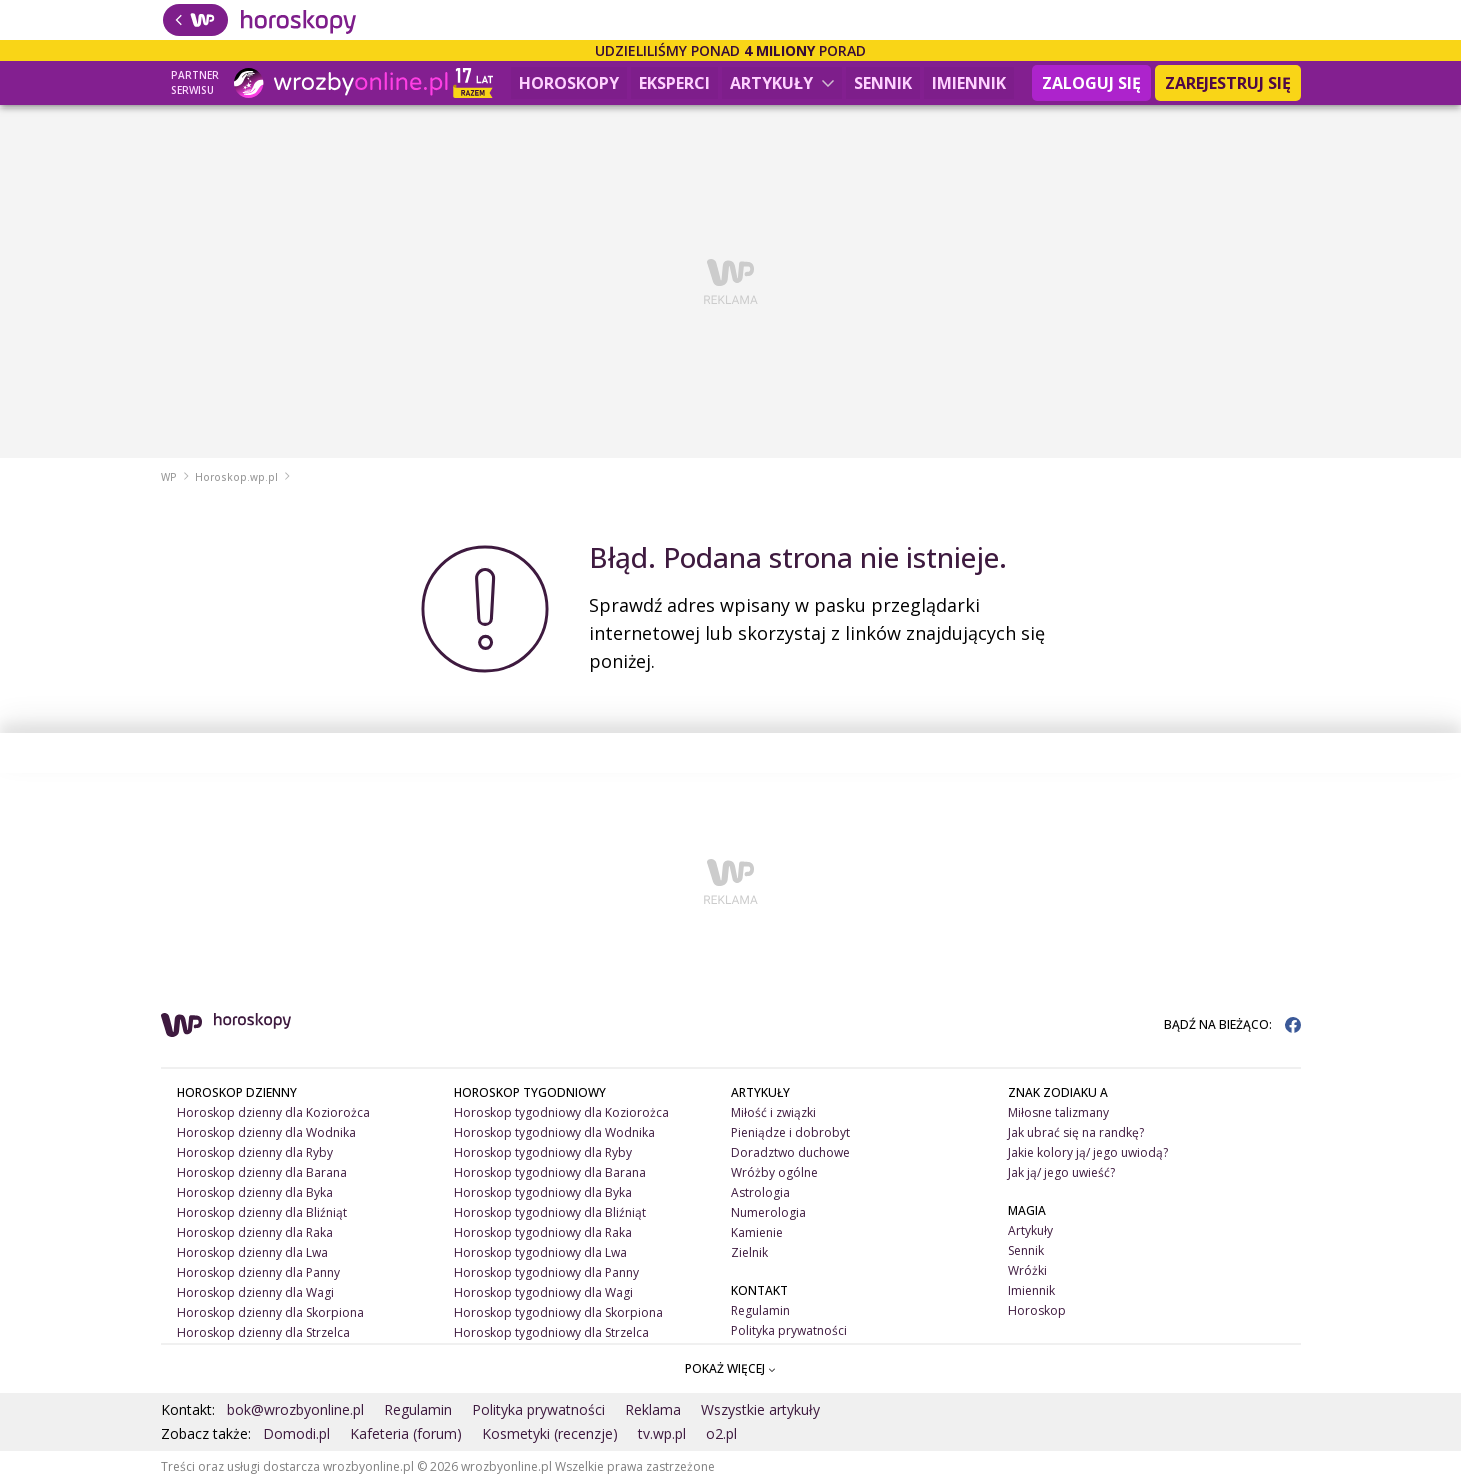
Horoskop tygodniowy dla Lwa (540, 1252)
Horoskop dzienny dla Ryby (255, 1152)
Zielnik (749, 1252)
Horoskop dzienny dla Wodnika (266, 1132)
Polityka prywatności (789, 1330)
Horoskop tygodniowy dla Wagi (543, 1292)
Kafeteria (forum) (406, 1433)
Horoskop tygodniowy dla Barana (550, 1172)
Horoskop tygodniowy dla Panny (546, 1272)
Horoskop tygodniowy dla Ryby (543, 1152)
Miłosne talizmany (1058, 1112)
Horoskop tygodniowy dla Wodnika (554, 1132)
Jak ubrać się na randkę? (1076, 1132)
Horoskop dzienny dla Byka (255, 1192)
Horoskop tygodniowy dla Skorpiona (558, 1312)
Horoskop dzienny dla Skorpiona (270, 1312)
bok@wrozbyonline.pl (295, 1409)
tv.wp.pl (662, 1433)
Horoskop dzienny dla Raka (255, 1232)
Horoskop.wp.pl (236, 477)
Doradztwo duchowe (790, 1152)
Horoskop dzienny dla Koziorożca (273, 1112)
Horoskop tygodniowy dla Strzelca (551, 1332)
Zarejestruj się (1228, 83)
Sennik (883, 83)
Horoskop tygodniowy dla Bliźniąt (550, 1212)
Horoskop (1037, 1310)
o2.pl (721, 1433)
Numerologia (768, 1212)
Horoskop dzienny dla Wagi (255, 1292)
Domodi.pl (296, 1433)
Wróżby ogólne (774, 1172)
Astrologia (760, 1192)
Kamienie (757, 1232)
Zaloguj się (1091, 83)
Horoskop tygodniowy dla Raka (543, 1232)
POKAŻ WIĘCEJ (730, 1368)
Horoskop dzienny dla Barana (262, 1172)
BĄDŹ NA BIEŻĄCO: (1232, 1024)
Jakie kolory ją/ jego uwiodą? (1088, 1152)
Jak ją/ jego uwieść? (1061, 1172)
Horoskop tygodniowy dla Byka (543, 1192)
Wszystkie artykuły (760, 1409)
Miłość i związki (773, 1112)
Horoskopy (569, 83)
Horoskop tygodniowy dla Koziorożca (561, 1112)
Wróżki (1027, 1270)
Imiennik (969, 83)
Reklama (653, 1409)
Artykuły (782, 83)
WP (169, 477)
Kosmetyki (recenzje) (550, 1433)
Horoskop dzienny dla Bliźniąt (262, 1212)
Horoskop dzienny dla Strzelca (263, 1332)
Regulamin (760, 1310)
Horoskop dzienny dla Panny (258, 1272)
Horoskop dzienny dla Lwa (252, 1252)
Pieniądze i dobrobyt (790, 1132)
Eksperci (674, 83)
